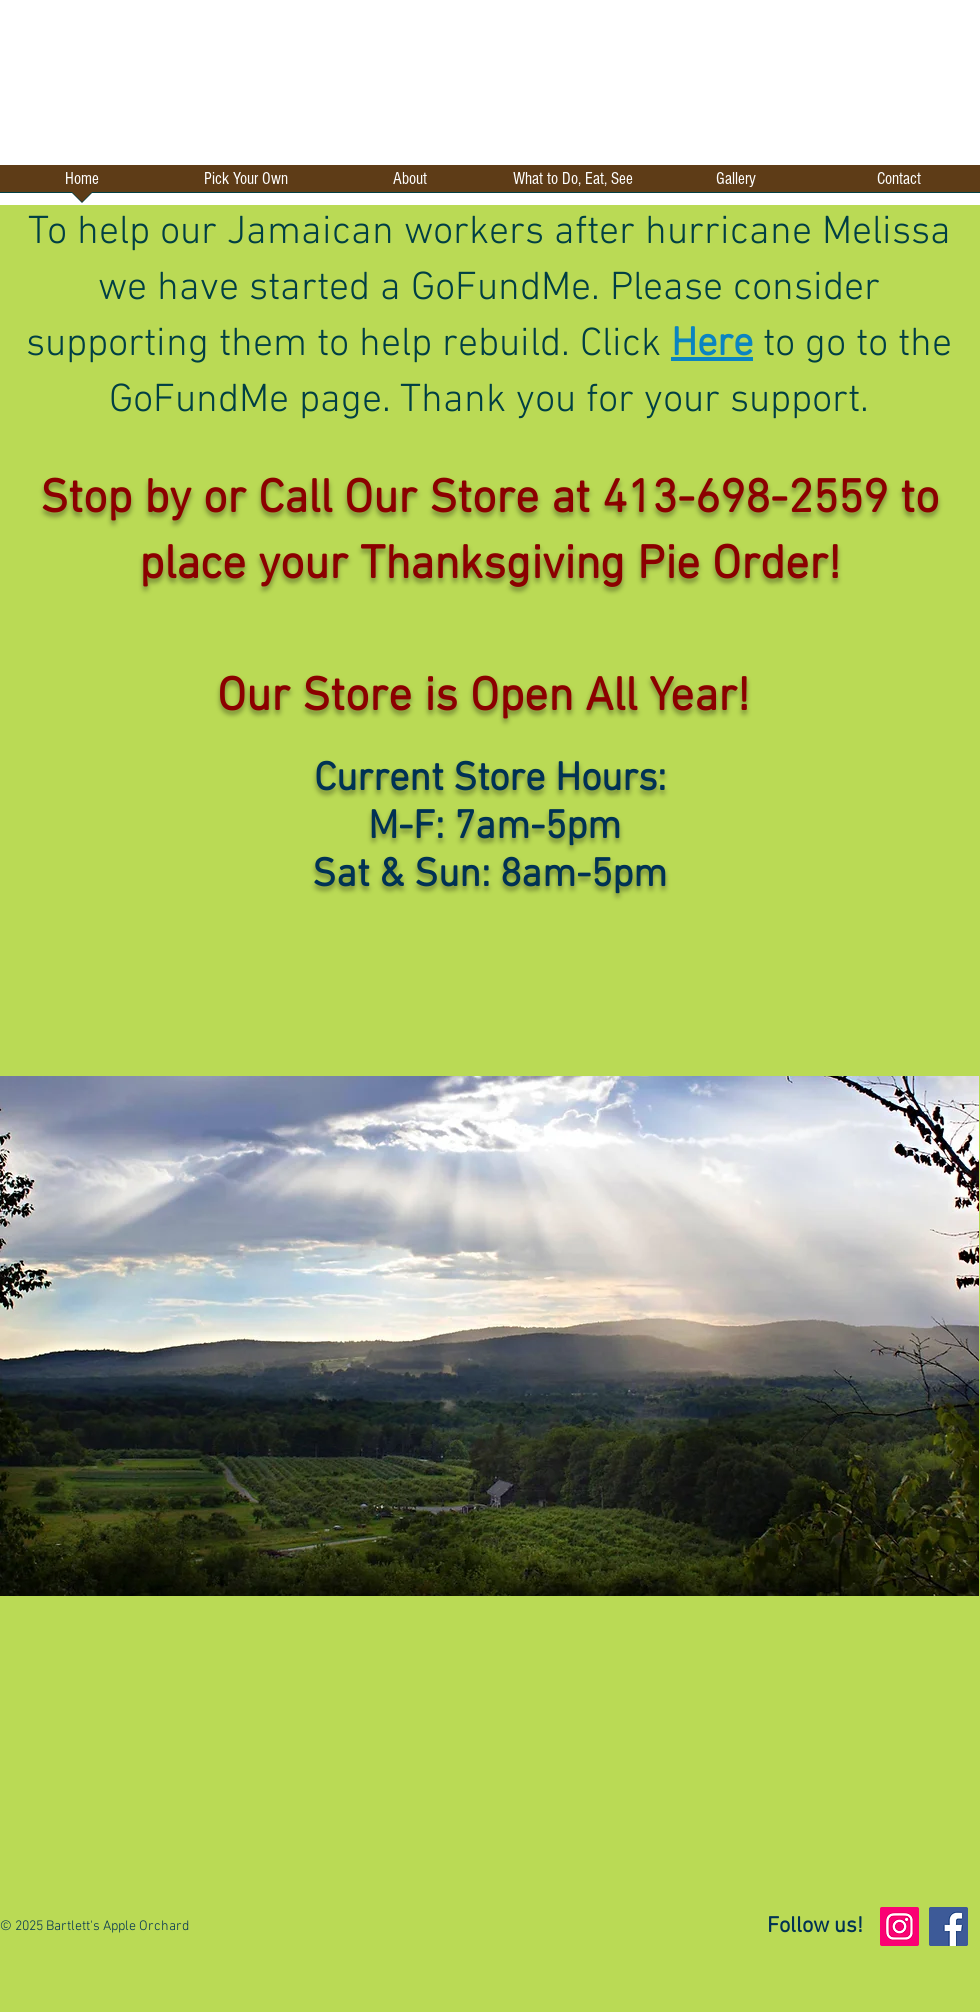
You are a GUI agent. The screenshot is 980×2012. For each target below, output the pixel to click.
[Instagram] (899, 1926)
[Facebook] (948, 1926)
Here (712, 345)
